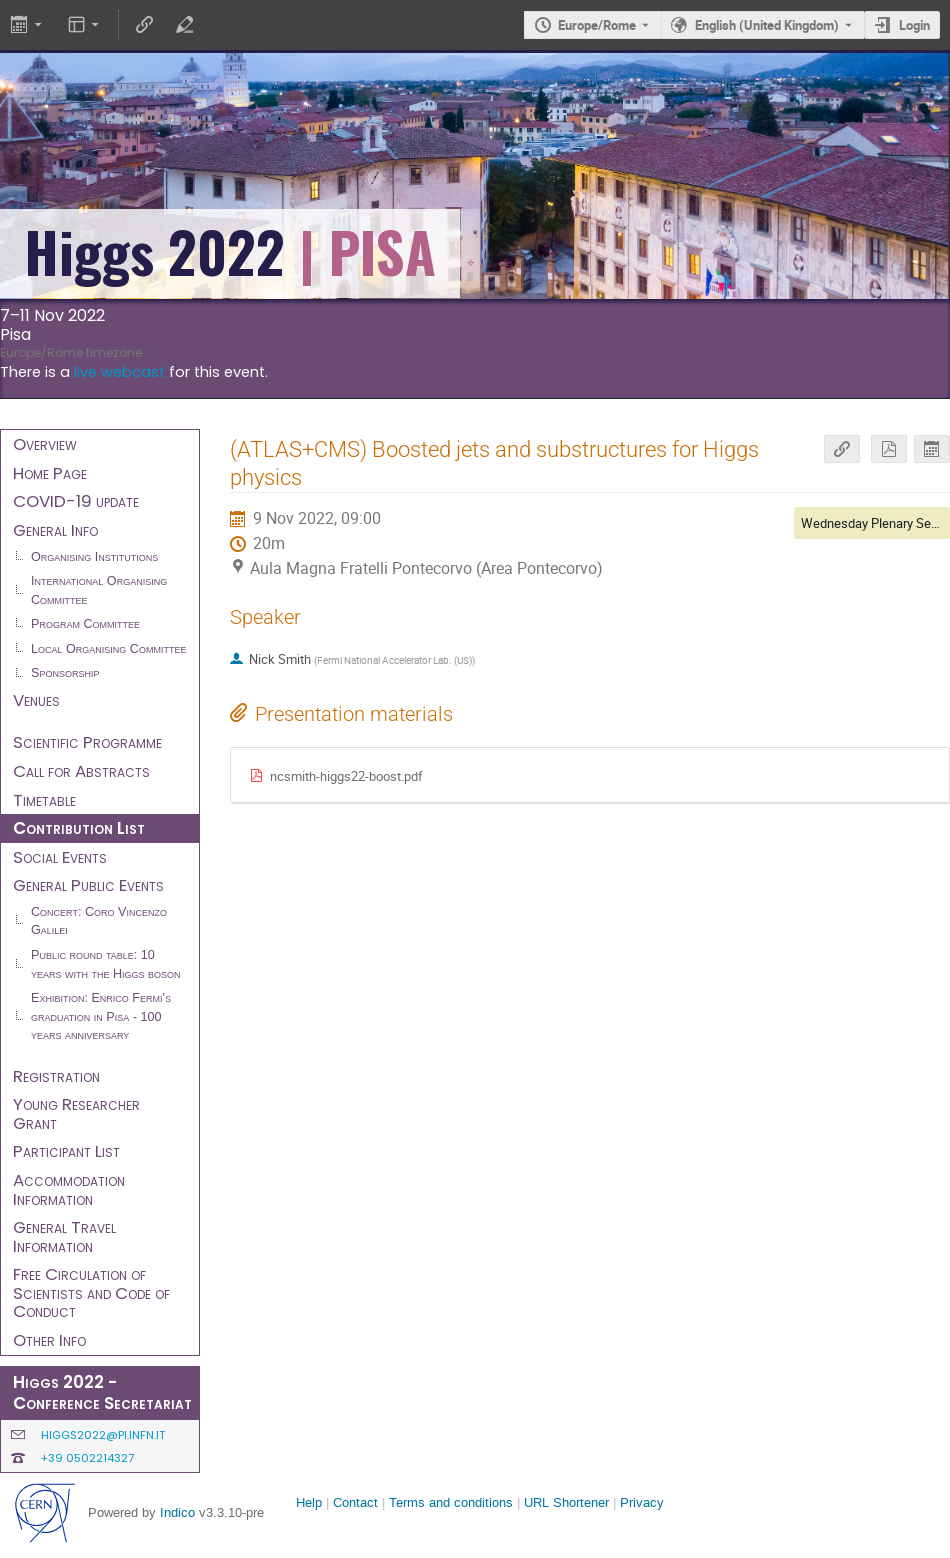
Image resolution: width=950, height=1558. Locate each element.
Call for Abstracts (81, 771)
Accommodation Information (69, 1189)
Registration (56, 1076)
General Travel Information (64, 1236)
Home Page (50, 473)
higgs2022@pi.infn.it (103, 1435)
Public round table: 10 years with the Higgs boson (106, 964)
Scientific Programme (87, 742)
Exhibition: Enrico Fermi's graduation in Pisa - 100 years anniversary (101, 1016)
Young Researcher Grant (76, 1113)
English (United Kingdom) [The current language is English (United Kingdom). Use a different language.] (767, 25)
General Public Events (88, 885)
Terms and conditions (451, 1502)
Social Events (60, 857)
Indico (177, 1512)
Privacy (642, 1502)
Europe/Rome (597, 25)
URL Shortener (566, 1502)
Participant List (66, 1151)
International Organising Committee (99, 590)
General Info (55, 530)
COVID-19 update (76, 501)
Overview (45, 444)
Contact (355, 1502)
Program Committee (85, 624)
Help (309, 1502)
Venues (36, 700)
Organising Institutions (94, 557)
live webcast (119, 372)
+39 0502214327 (87, 1458)
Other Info (49, 1340)
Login (914, 25)
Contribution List (79, 828)
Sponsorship (65, 673)
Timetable (44, 800)
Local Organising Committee (108, 649)
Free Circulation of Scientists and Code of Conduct (91, 1292)
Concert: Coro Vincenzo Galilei (99, 921)
